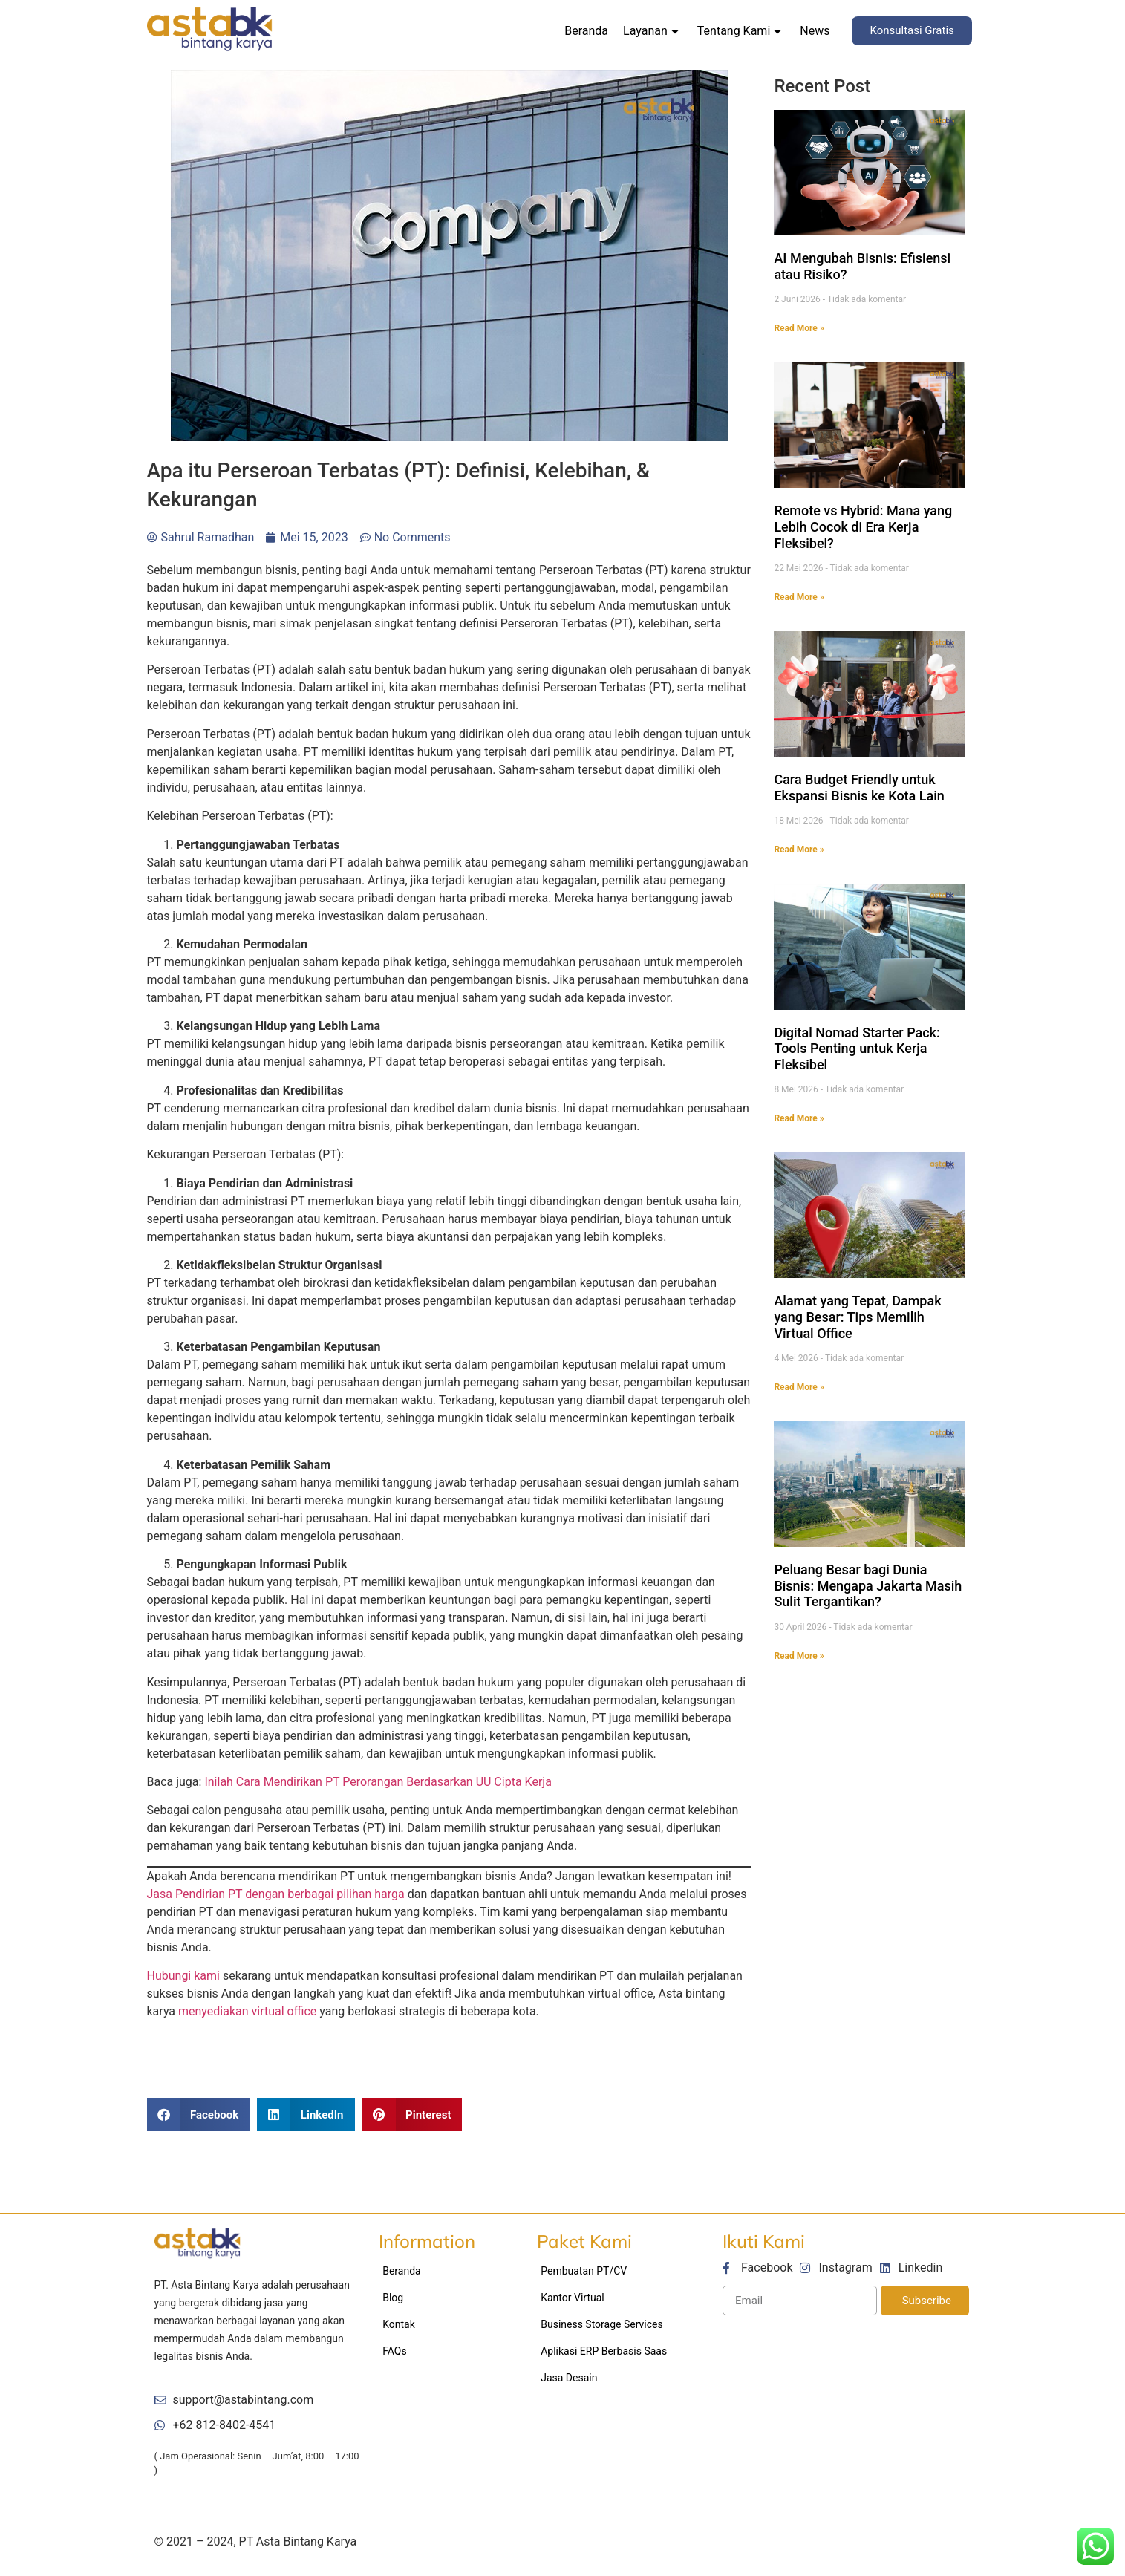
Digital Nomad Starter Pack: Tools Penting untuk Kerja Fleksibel (856, 1048)
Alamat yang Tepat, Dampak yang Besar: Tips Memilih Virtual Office (857, 1316)
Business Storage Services (602, 2324)
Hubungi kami (183, 1976)
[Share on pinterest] (412, 2114)
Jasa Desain (569, 2378)
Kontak (398, 2324)
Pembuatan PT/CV (584, 2271)
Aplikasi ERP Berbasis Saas (604, 2351)
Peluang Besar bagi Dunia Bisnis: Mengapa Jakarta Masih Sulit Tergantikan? (868, 1585)
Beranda (586, 31)
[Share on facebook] (198, 2114)
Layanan (651, 31)
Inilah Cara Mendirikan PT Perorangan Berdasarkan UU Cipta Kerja (377, 1782)
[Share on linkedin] (305, 2114)
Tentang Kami (739, 31)
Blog (392, 2297)
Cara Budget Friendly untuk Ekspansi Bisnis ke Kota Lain (859, 787)
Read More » (799, 328)
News (814, 31)
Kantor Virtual (572, 2297)
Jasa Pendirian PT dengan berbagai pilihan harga (276, 1894)
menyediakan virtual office (247, 2011)
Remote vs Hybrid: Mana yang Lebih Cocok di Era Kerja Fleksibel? (863, 526)
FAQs (394, 2351)
